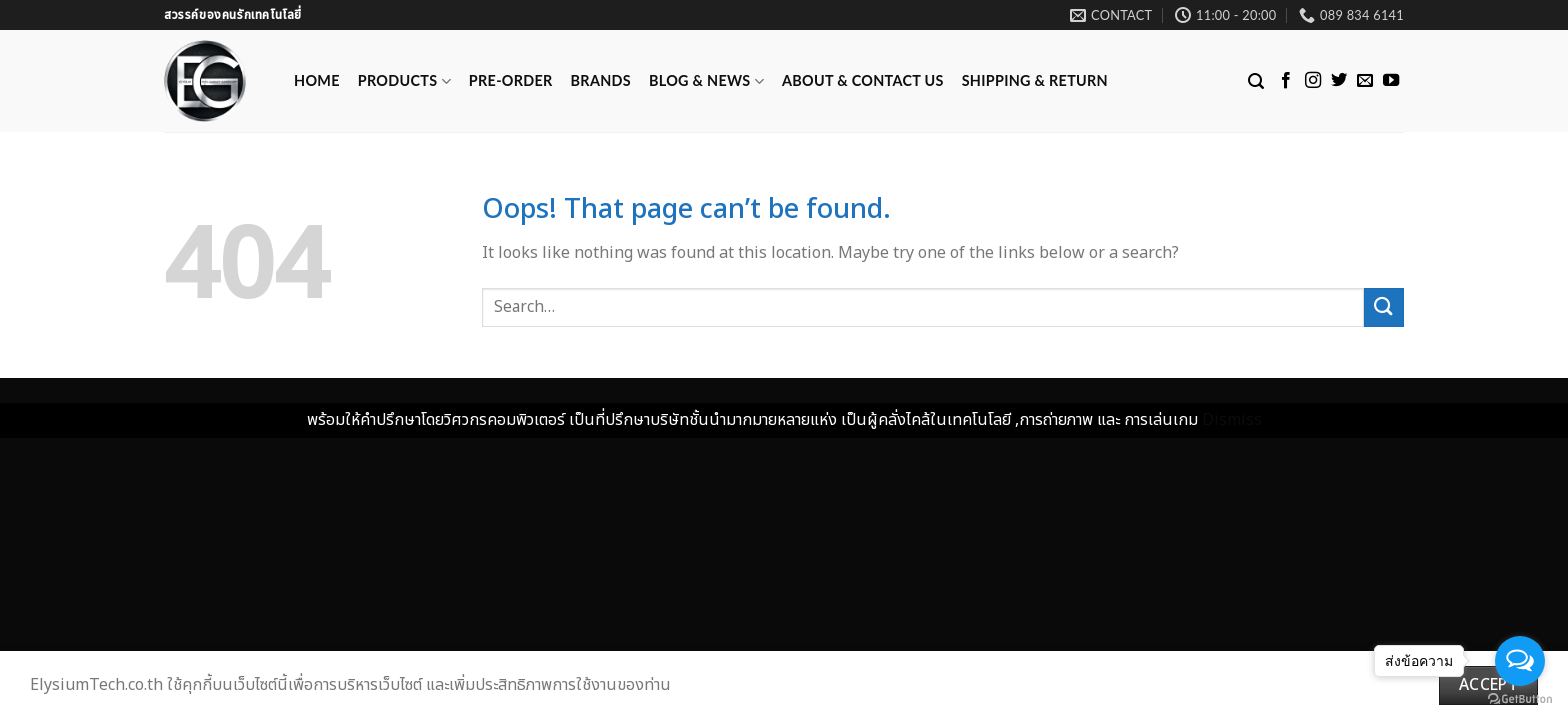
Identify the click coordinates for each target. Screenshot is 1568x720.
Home (317, 80)
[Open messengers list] (1520, 661)
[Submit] (1384, 307)
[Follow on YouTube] (1391, 81)
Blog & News (706, 81)
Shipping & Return (1035, 80)
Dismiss (1232, 420)
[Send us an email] (1365, 81)
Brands (601, 80)
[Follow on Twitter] (1339, 81)
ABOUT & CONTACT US (863, 80)
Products (404, 81)
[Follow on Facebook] (1286, 81)
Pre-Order (511, 80)
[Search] (1256, 81)
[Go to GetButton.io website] (1520, 699)
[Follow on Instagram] (1313, 81)
